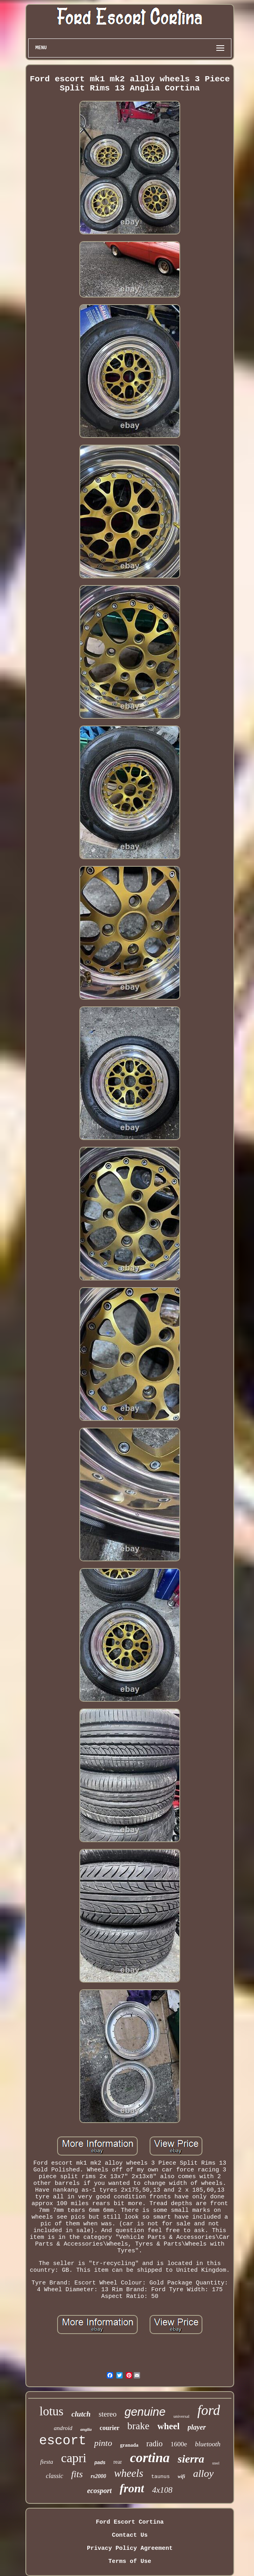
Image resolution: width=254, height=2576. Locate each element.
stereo (107, 2414)
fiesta (46, 2462)
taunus (160, 2477)
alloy (203, 2473)
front (131, 2488)
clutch (81, 2414)
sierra (191, 2459)
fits (77, 2474)
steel (215, 2463)
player (197, 2427)
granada (129, 2445)
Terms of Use (129, 2561)
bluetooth (207, 2444)
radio (154, 2443)
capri (74, 2458)
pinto (103, 2443)
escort (62, 2441)
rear (118, 2462)
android (63, 2428)
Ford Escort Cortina (130, 2522)
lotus (52, 2411)
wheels (128, 2473)
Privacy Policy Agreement (130, 2548)
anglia (86, 2429)
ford (208, 2410)
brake (138, 2426)
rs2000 (98, 2476)
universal (181, 2416)
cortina (149, 2457)
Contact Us (130, 2535)
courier (109, 2427)
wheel (168, 2426)
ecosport (99, 2491)
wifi (181, 2476)
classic (55, 2475)
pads (100, 2462)
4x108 (162, 2490)
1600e (179, 2444)
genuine (145, 2411)
